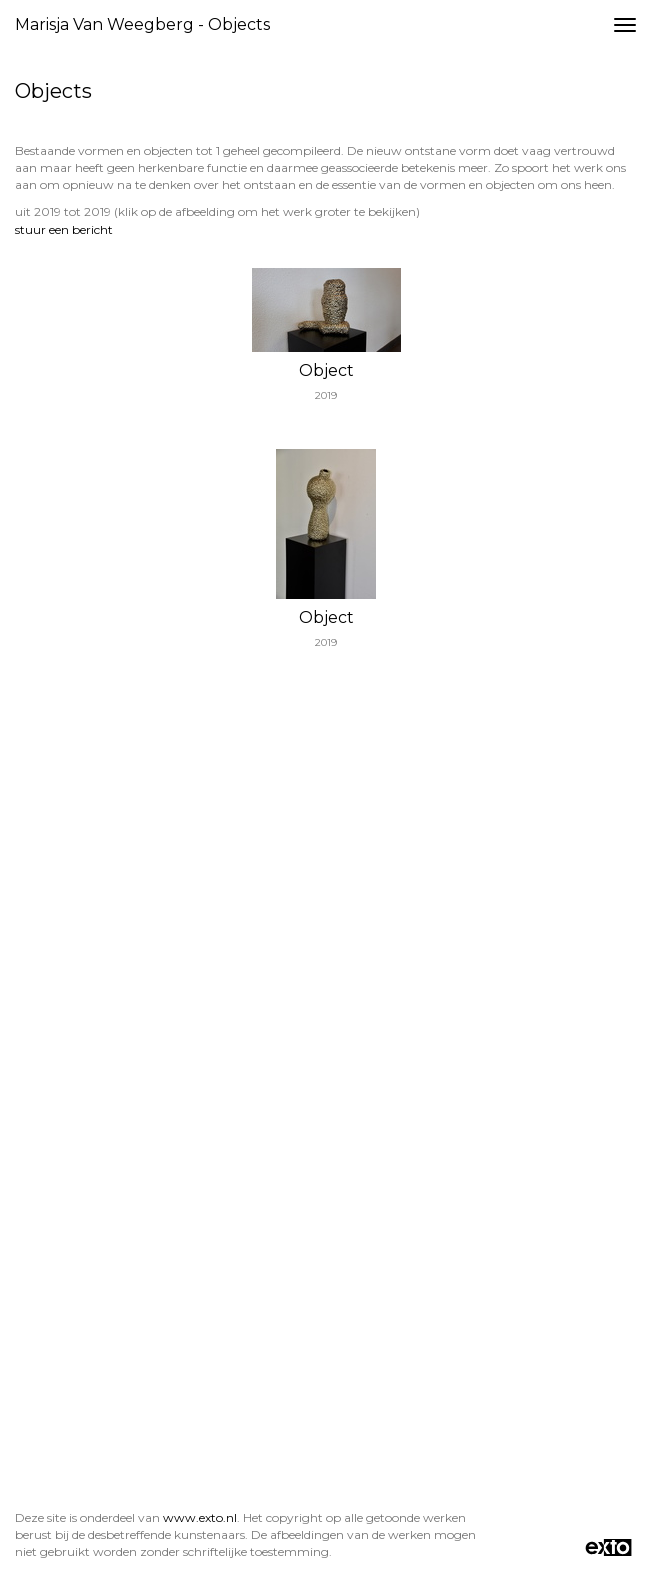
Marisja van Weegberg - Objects (142, 24)
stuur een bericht (64, 229)
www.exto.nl (200, 1517)
